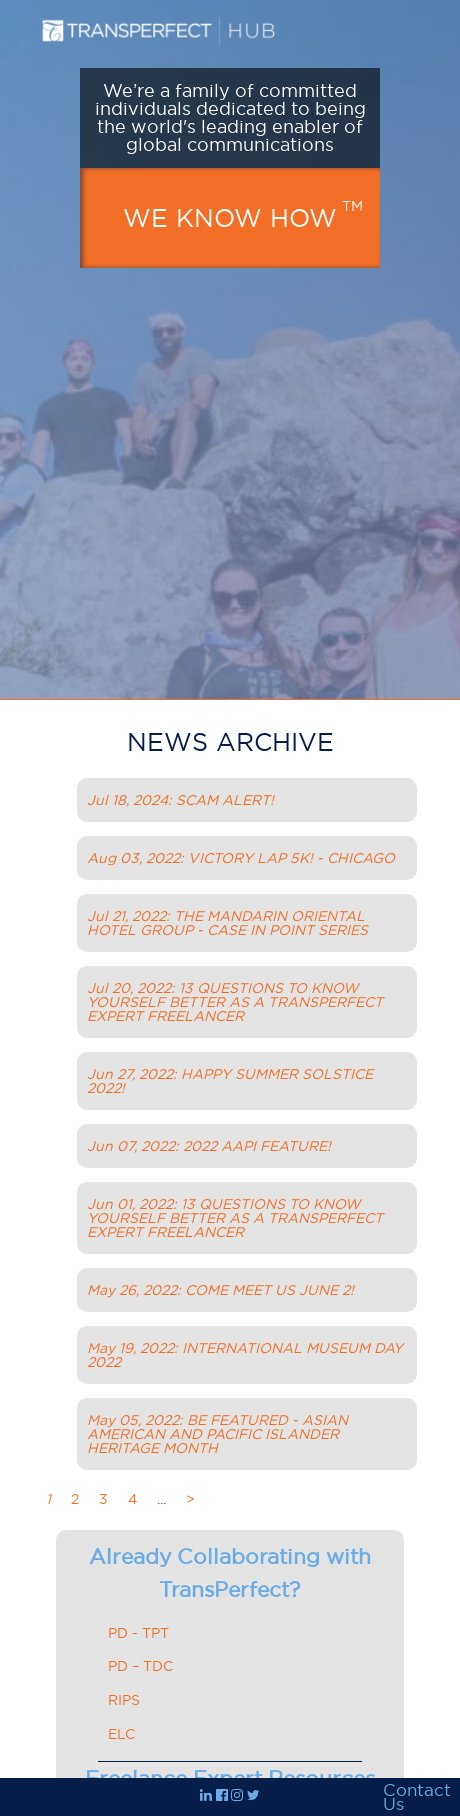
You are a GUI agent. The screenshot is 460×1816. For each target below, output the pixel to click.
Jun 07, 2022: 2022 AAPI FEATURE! (209, 1146)
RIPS (124, 1700)
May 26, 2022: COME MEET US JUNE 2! (220, 1290)
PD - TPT (138, 1633)
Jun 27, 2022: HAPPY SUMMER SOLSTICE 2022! (230, 1081)
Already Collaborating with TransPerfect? (230, 1573)
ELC (121, 1734)
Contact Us (417, 1797)
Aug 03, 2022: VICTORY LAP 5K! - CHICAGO (241, 858)
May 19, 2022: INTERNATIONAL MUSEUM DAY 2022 (245, 1355)
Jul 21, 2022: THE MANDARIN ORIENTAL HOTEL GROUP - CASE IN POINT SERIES (227, 923)
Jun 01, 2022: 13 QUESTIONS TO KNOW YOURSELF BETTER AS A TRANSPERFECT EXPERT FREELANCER (235, 1218)
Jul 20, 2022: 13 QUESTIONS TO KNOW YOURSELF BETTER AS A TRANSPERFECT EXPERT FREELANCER (235, 1002)
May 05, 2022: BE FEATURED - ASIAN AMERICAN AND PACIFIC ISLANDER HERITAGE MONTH (217, 1434)
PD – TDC (140, 1666)
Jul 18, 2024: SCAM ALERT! (180, 800)
